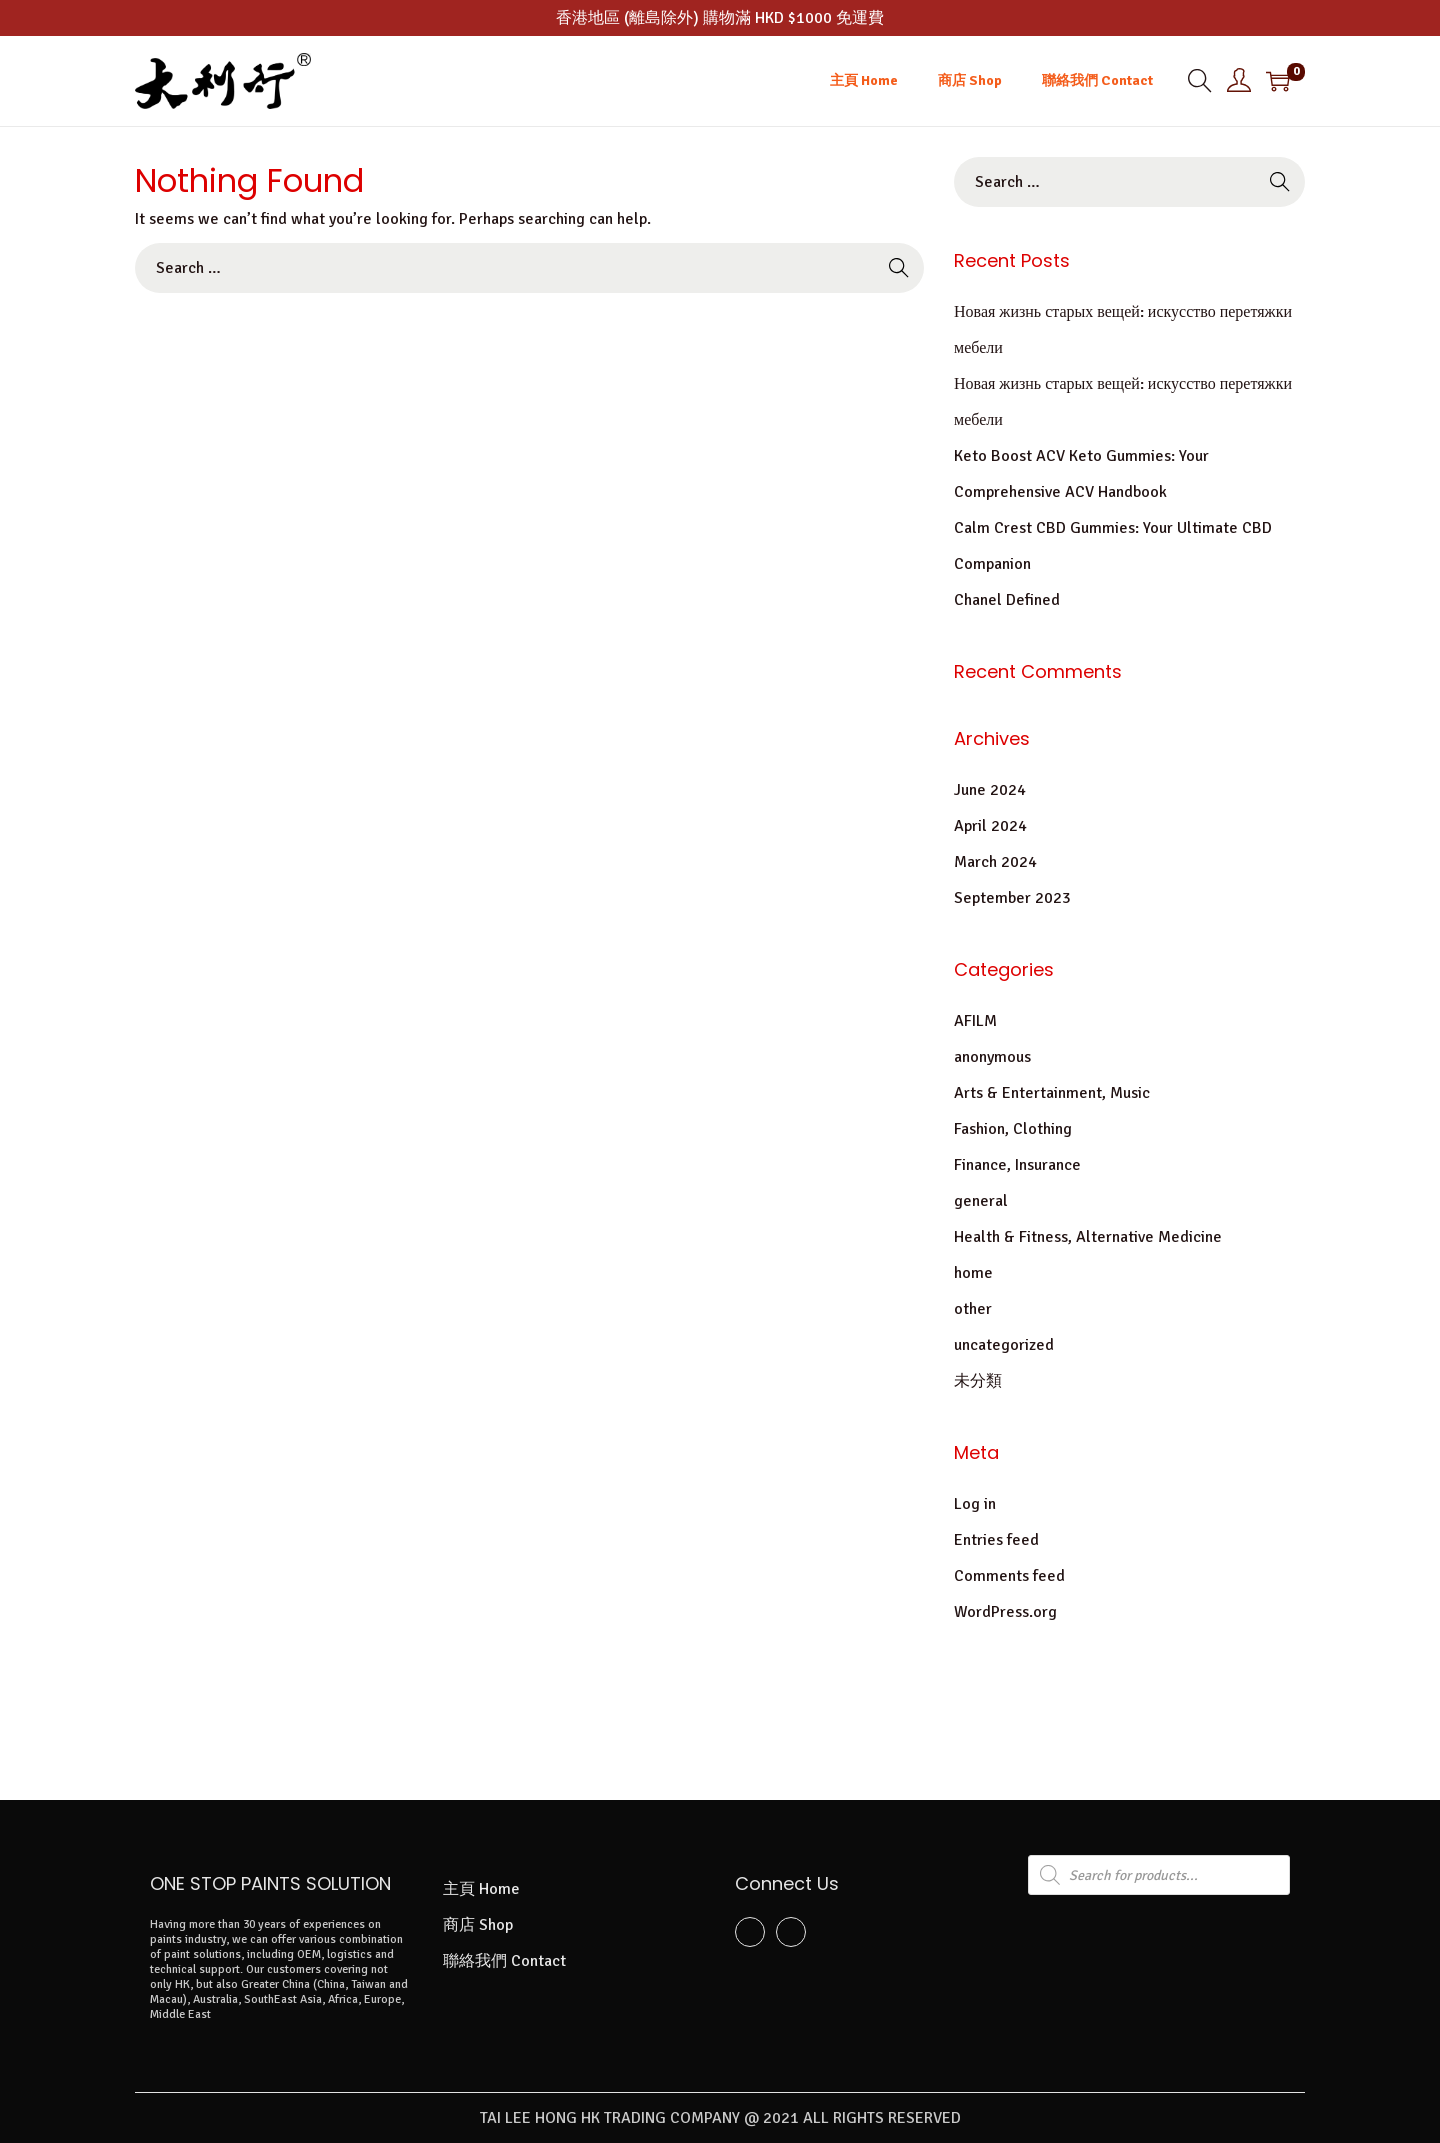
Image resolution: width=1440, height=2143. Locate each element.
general (981, 1201)
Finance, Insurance (1017, 1165)
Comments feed (1009, 1576)
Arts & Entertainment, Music (1052, 1093)
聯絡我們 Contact (504, 1961)
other (973, 1309)
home (973, 1273)
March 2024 (995, 862)
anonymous (992, 1057)
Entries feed (996, 1540)
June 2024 (990, 790)
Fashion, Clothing (1013, 1129)
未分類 (978, 1381)
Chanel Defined (1007, 600)
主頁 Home (481, 1889)
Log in (975, 1504)
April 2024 (990, 826)
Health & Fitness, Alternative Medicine (1088, 1237)
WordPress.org (1005, 1612)
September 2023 (1012, 898)
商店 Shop (478, 1925)
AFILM (975, 1021)
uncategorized (1004, 1345)
